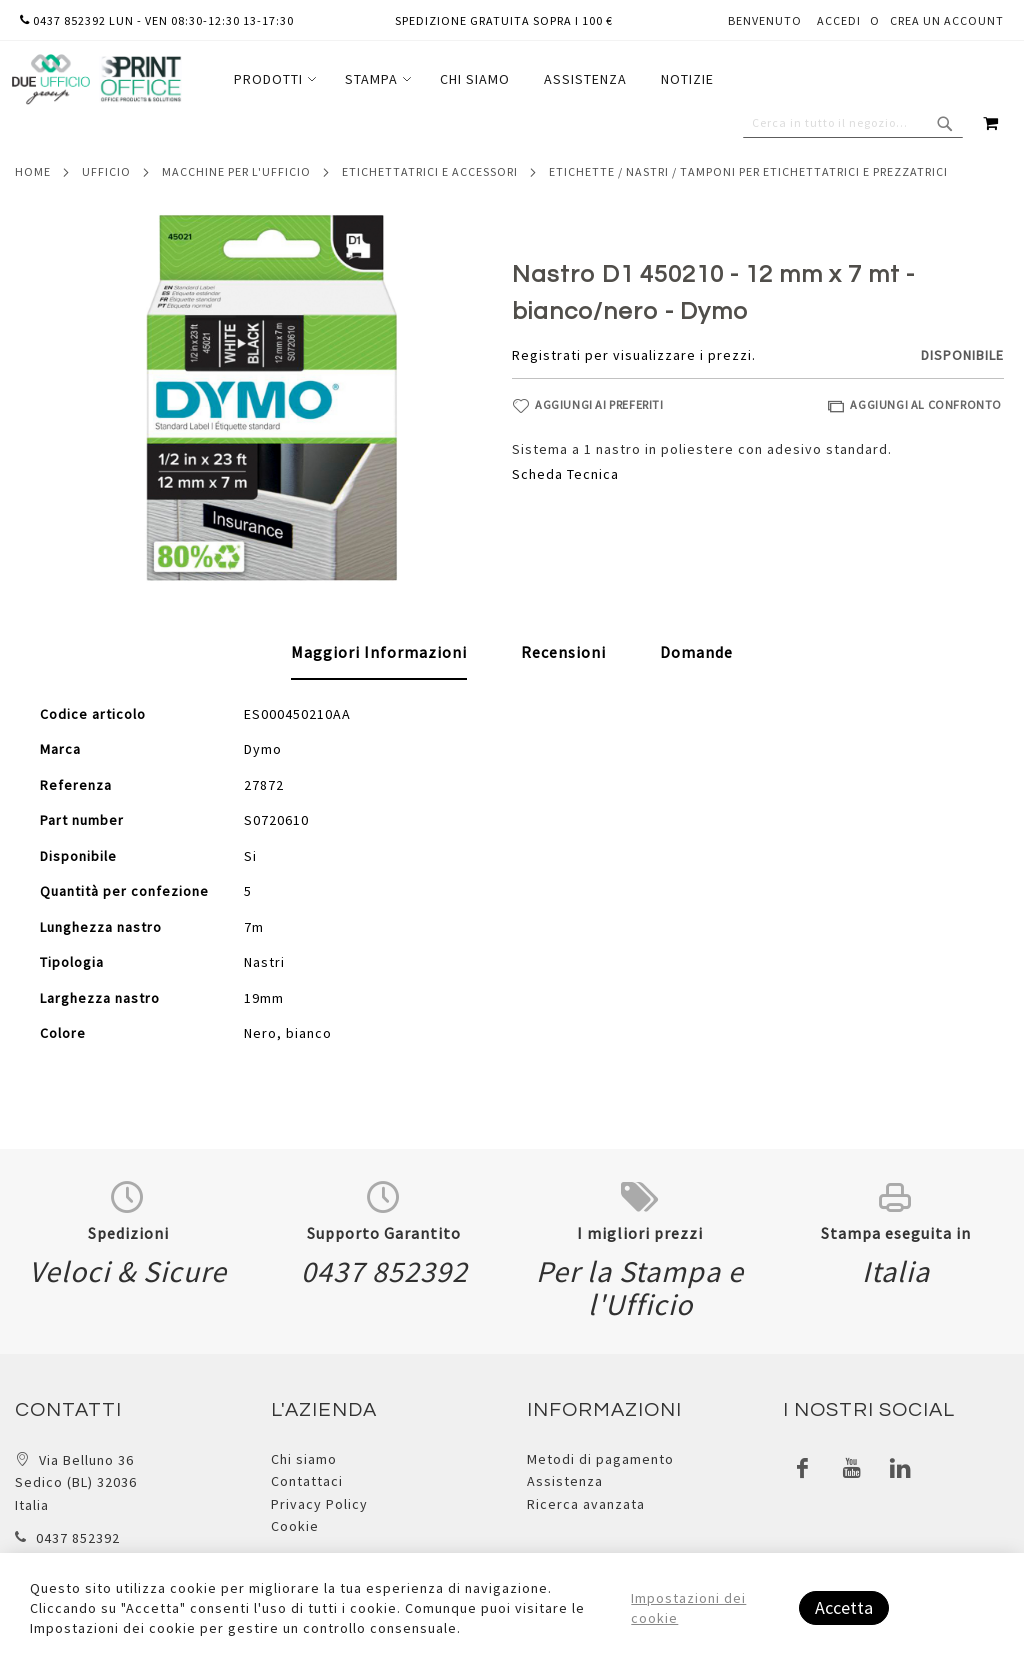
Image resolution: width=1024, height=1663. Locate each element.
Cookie (295, 1526)
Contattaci (307, 1481)
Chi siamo (304, 1459)
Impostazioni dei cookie (688, 1608)
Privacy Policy (319, 1504)
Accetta (844, 1607)
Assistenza (565, 1481)
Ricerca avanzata (586, 1504)
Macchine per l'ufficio (236, 171)
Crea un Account (947, 20)
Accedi (839, 20)
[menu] (474, 79)
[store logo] (96, 79)
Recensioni (563, 652)
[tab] (379, 653)
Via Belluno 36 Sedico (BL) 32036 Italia (76, 1482)
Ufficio (106, 171)
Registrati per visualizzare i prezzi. (634, 355)
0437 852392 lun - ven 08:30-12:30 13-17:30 (157, 20)
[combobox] (853, 123)
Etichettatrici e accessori (430, 171)
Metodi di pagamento (600, 1459)
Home (33, 171)
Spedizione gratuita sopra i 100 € (504, 20)
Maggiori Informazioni (379, 652)
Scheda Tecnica (565, 474)
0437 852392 (78, 1538)
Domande (696, 652)
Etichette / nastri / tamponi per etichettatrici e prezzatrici (748, 171)
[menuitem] (272, 79)
